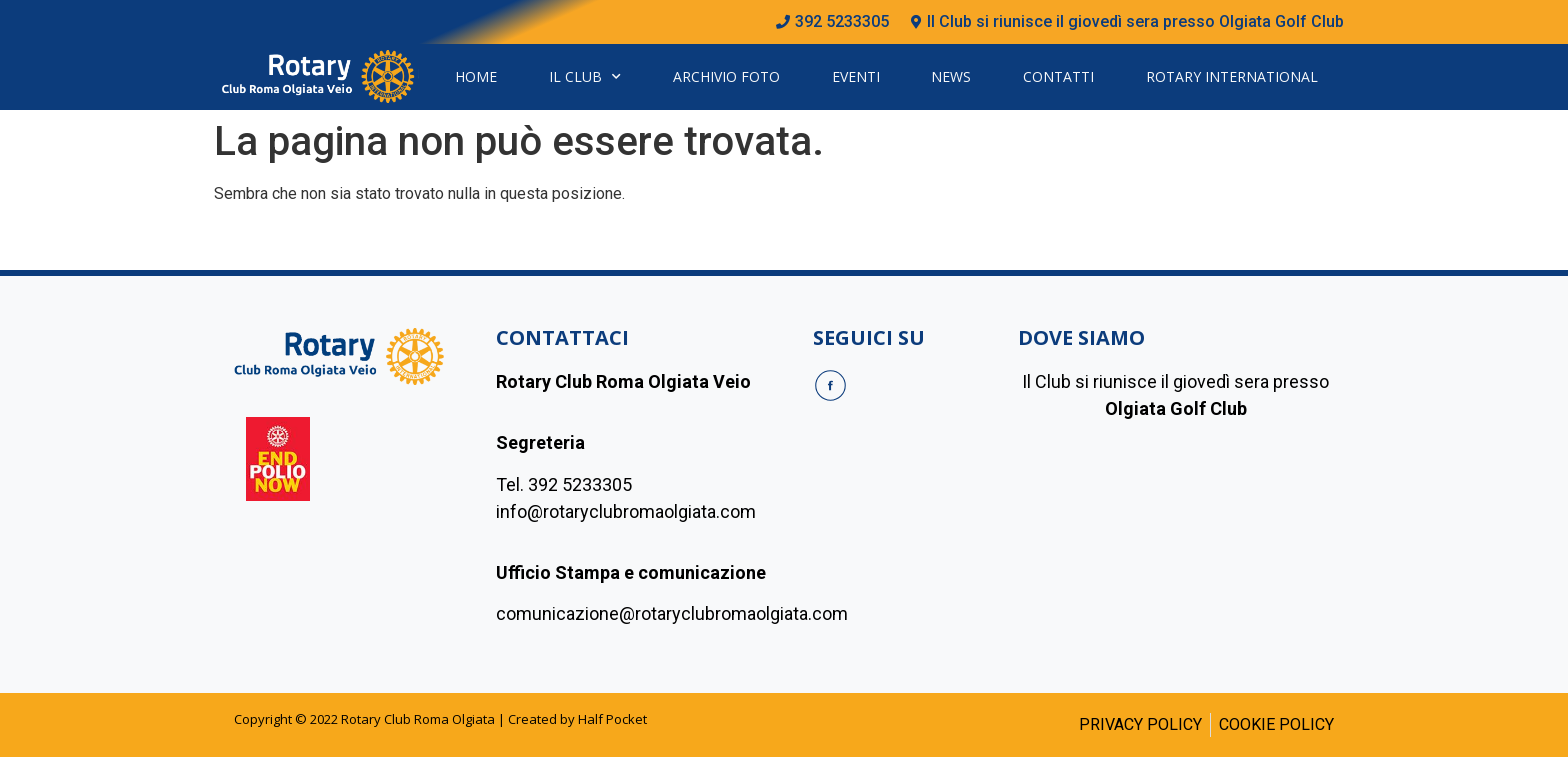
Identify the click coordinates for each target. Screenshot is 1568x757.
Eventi (856, 76)
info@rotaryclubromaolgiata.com (626, 511)
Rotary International (1232, 76)
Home (476, 76)
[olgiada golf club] (1176, 542)
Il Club (585, 77)
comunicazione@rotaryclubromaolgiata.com (672, 613)
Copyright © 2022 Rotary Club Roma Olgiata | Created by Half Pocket (440, 719)
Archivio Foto (726, 76)
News (951, 76)
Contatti (1058, 76)
